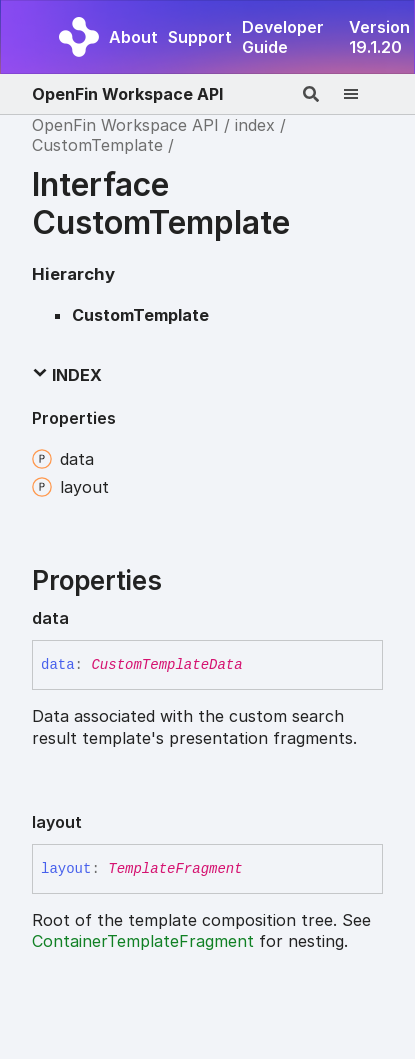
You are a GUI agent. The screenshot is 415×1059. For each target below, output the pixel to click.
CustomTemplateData (166, 665)
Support (200, 37)
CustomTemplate (97, 145)
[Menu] (363, 94)
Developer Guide (283, 37)
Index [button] (67, 375)
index (255, 125)
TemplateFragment (175, 869)
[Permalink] (85, 619)
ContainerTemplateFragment (143, 941)
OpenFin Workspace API (127, 94)
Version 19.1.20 (379, 37)
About (133, 37)
